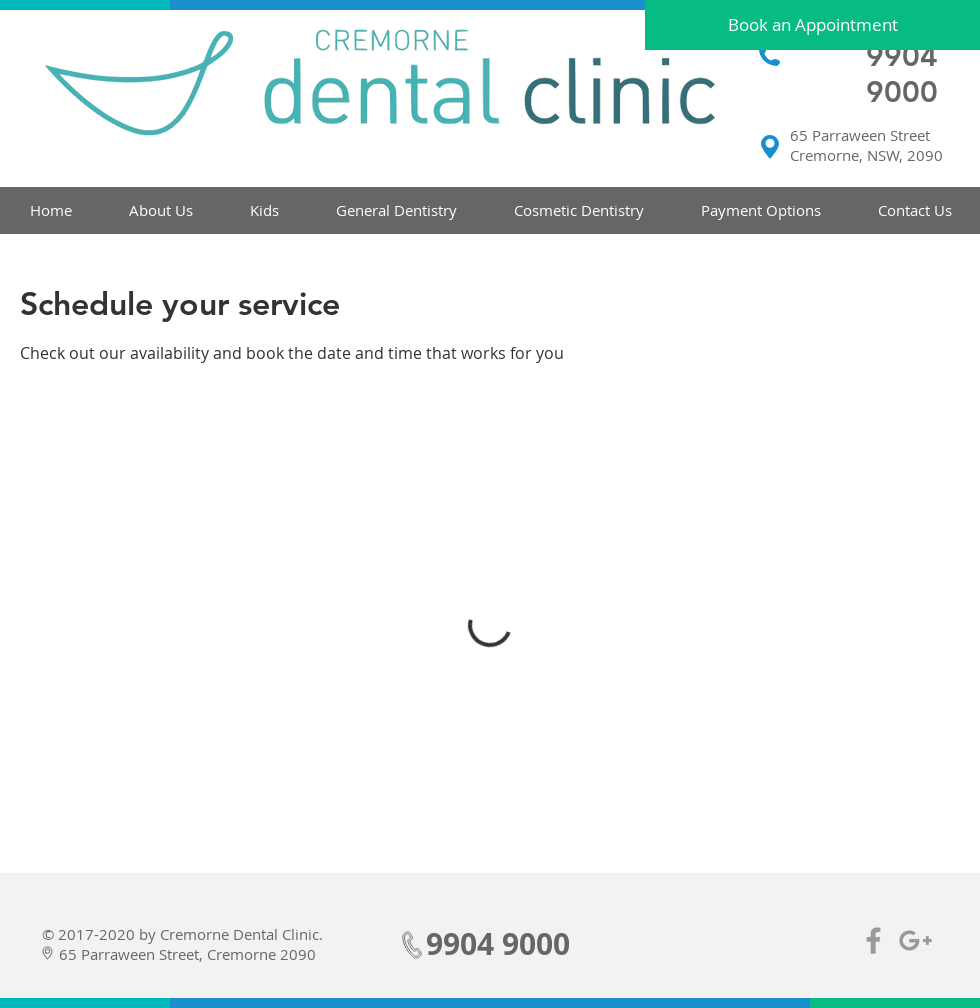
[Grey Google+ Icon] (915, 940)
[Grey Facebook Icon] (873, 940)
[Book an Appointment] (812, 25)
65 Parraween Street (860, 135)
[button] (160, 210)
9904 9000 (902, 74)
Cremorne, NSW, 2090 (866, 155)
